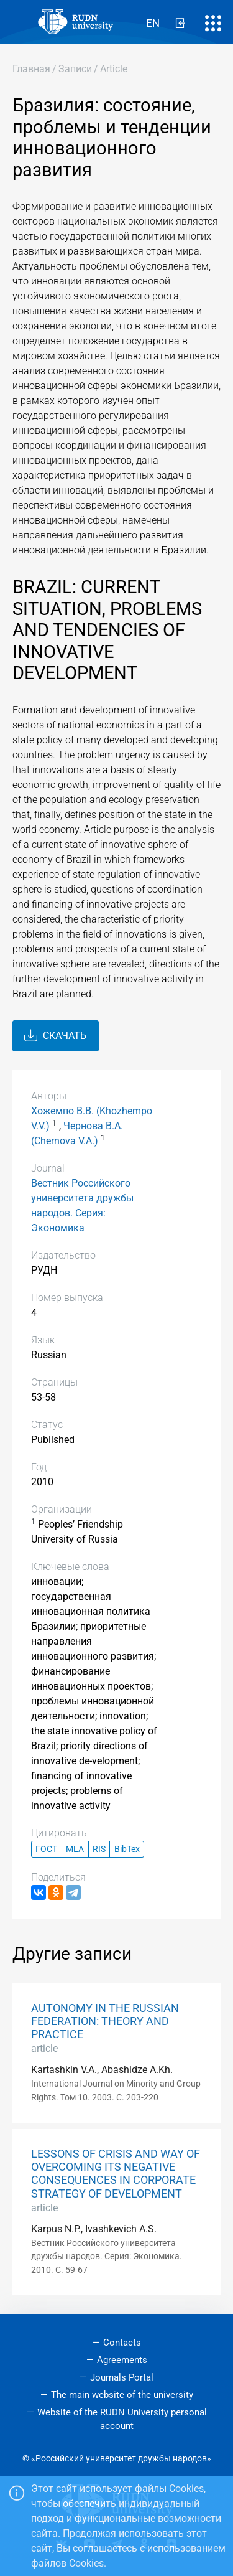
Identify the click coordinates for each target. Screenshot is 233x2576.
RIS (99, 1849)
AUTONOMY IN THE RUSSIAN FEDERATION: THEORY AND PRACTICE (105, 2021)
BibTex (127, 1849)
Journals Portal (121, 2377)
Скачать (55, 1035)
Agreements (122, 2360)
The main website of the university (122, 2394)
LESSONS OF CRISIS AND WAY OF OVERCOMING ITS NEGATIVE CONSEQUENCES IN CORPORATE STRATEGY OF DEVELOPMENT (115, 2173)
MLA (75, 1849)
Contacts (122, 2342)
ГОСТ (46, 1849)
